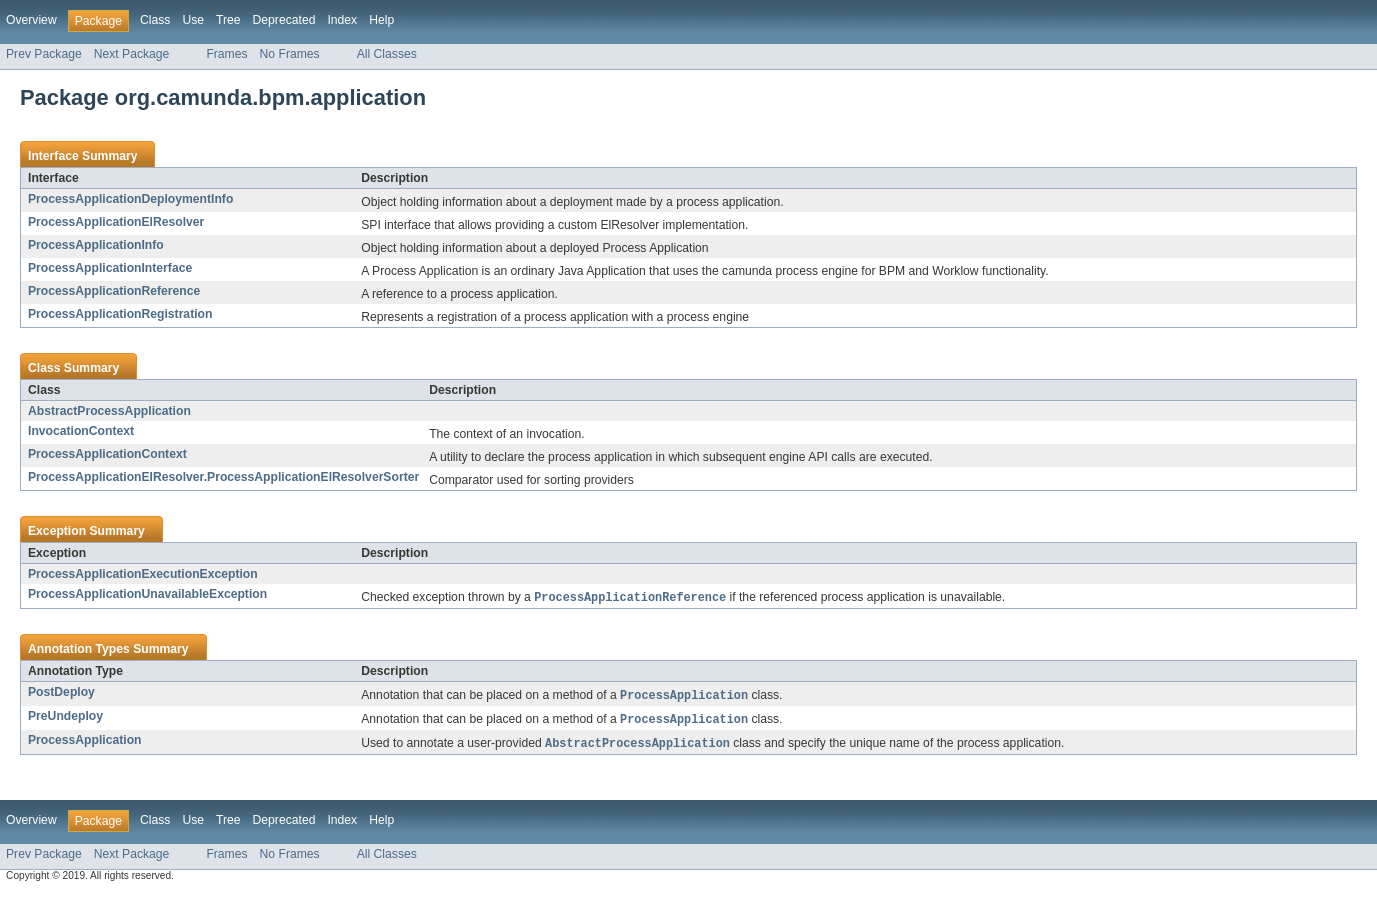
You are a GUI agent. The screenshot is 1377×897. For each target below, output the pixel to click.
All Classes (387, 54)
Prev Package (44, 54)
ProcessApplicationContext (107, 454)
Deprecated (284, 20)
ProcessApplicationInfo (96, 245)
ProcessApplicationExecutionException (143, 574)
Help (381, 20)
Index (342, 20)
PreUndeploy (65, 718)
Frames (226, 54)
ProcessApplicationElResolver (116, 222)
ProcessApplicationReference (114, 291)
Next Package (132, 54)
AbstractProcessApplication (109, 411)
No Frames (290, 54)
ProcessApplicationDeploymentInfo (130, 199)
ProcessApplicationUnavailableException (147, 594)
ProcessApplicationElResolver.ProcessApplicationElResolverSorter (223, 477)
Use (193, 20)
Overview (31, 20)
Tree (228, 20)
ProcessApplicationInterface (110, 268)
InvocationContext (81, 431)
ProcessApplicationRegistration (120, 314)
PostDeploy (61, 693)
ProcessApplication (85, 743)
